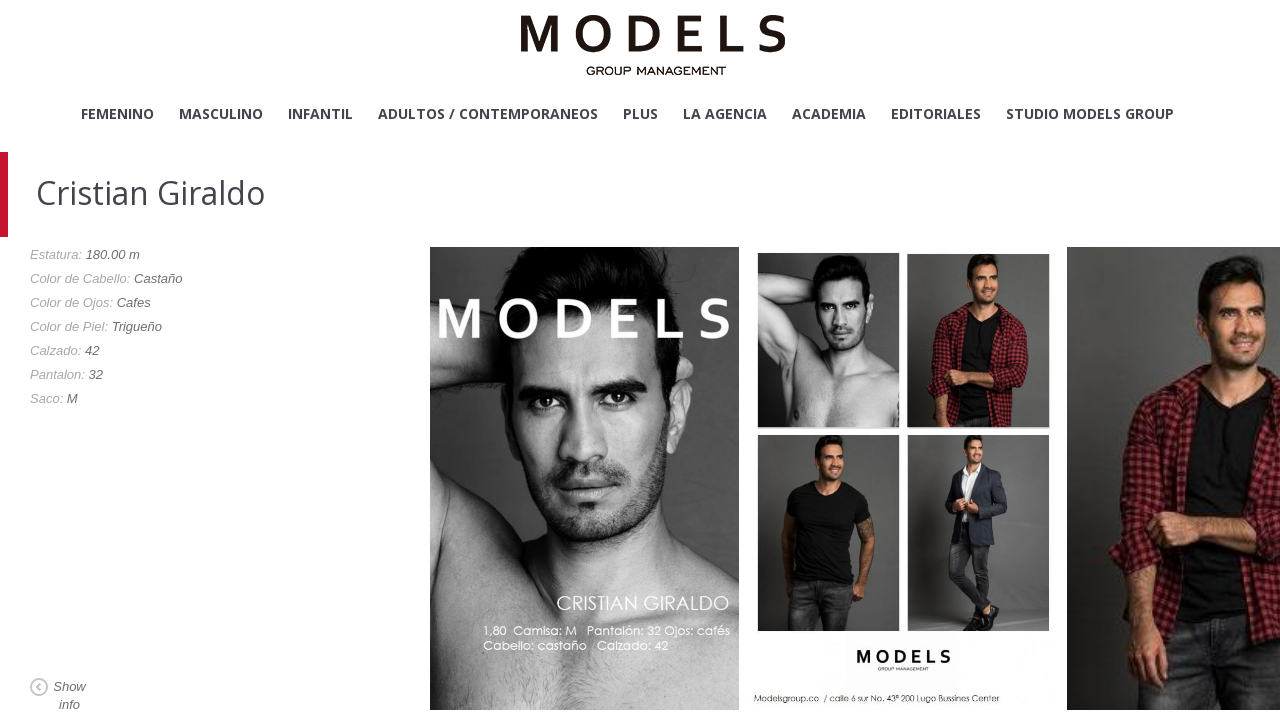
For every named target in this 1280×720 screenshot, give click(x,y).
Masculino (221, 113)
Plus (640, 113)
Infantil (320, 113)
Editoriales (936, 113)
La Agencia (725, 113)
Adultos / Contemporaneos (488, 113)
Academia (829, 113)
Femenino (117, 113)
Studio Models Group (1090, 113)
